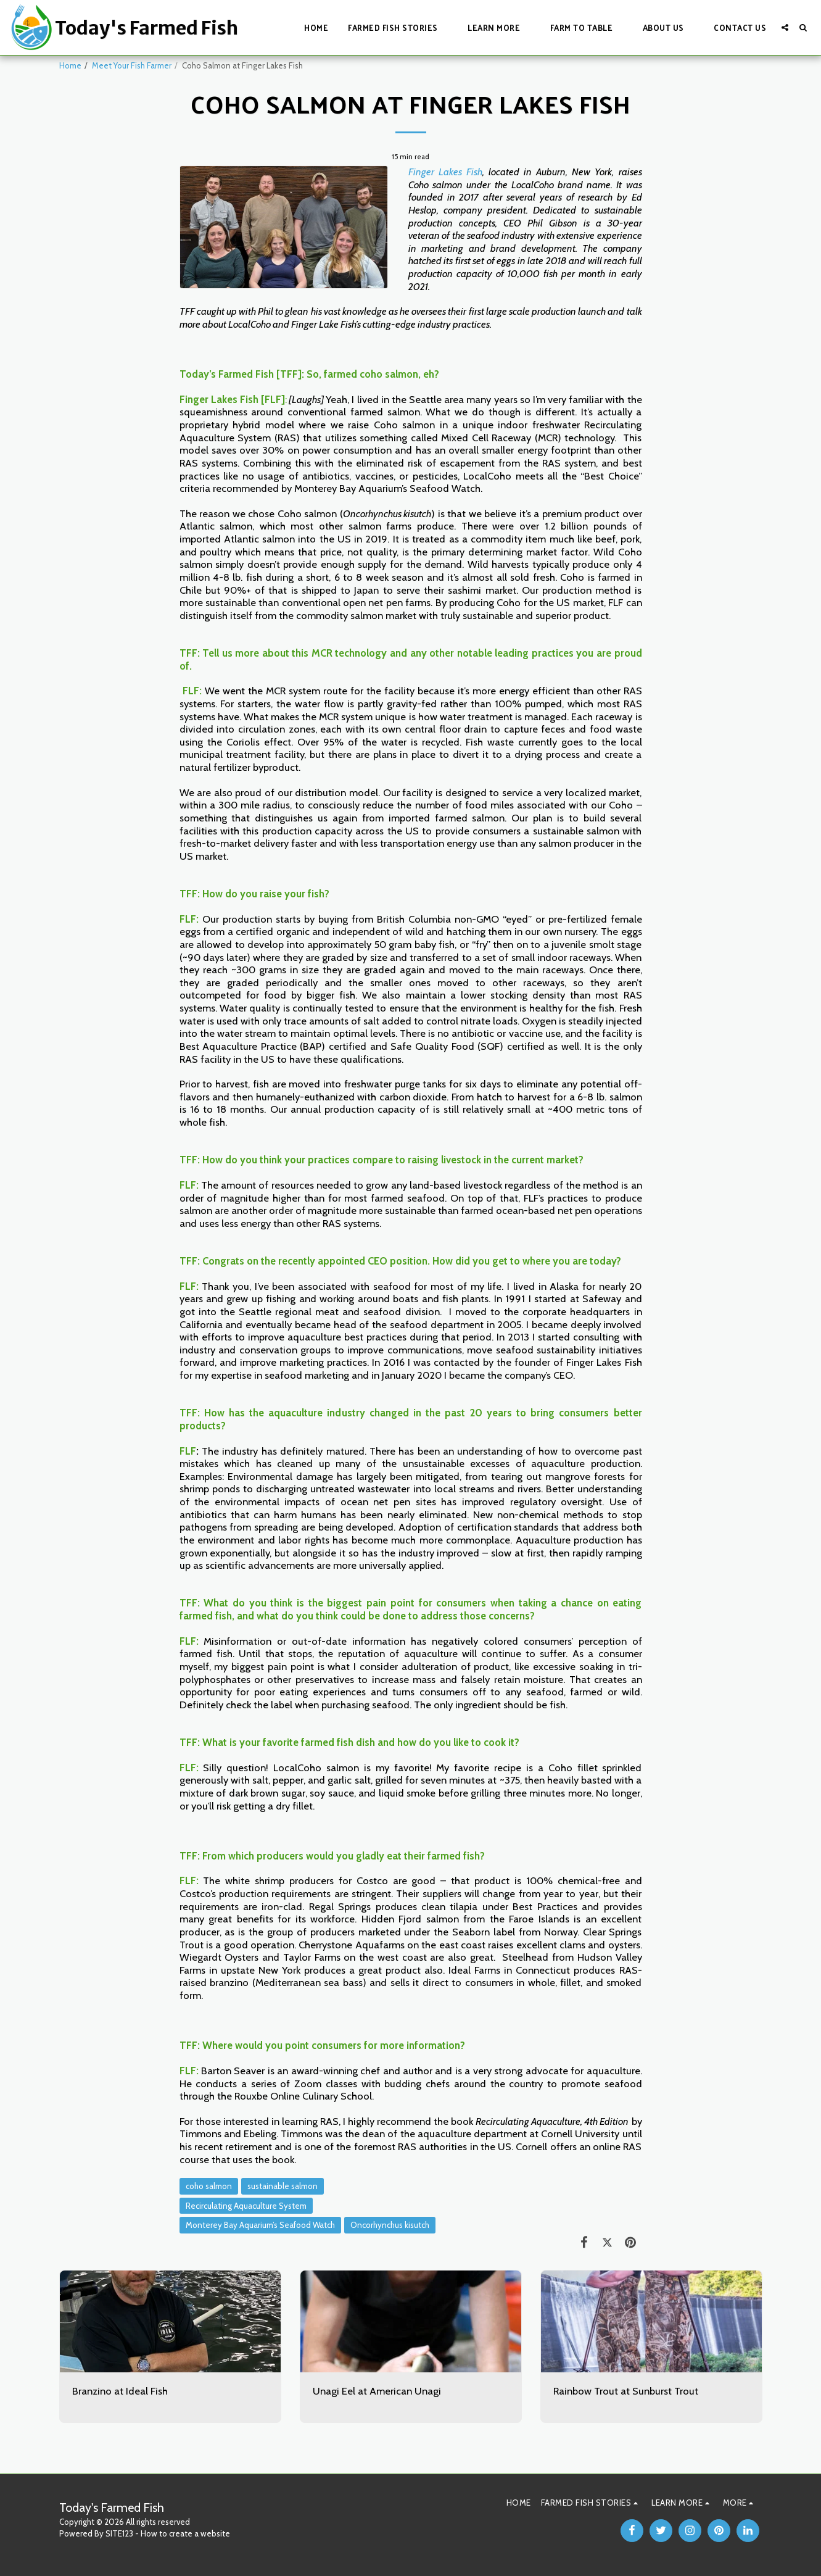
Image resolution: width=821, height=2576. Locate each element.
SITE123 (119, 2533)
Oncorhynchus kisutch (389, 2225)
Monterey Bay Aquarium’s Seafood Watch (260, 2225)
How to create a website (185, 2533)
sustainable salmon (282, 2186)
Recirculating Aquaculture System (246, 2206)
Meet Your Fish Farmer (131, 65)
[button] (398, 27)
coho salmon (209, 2186)
